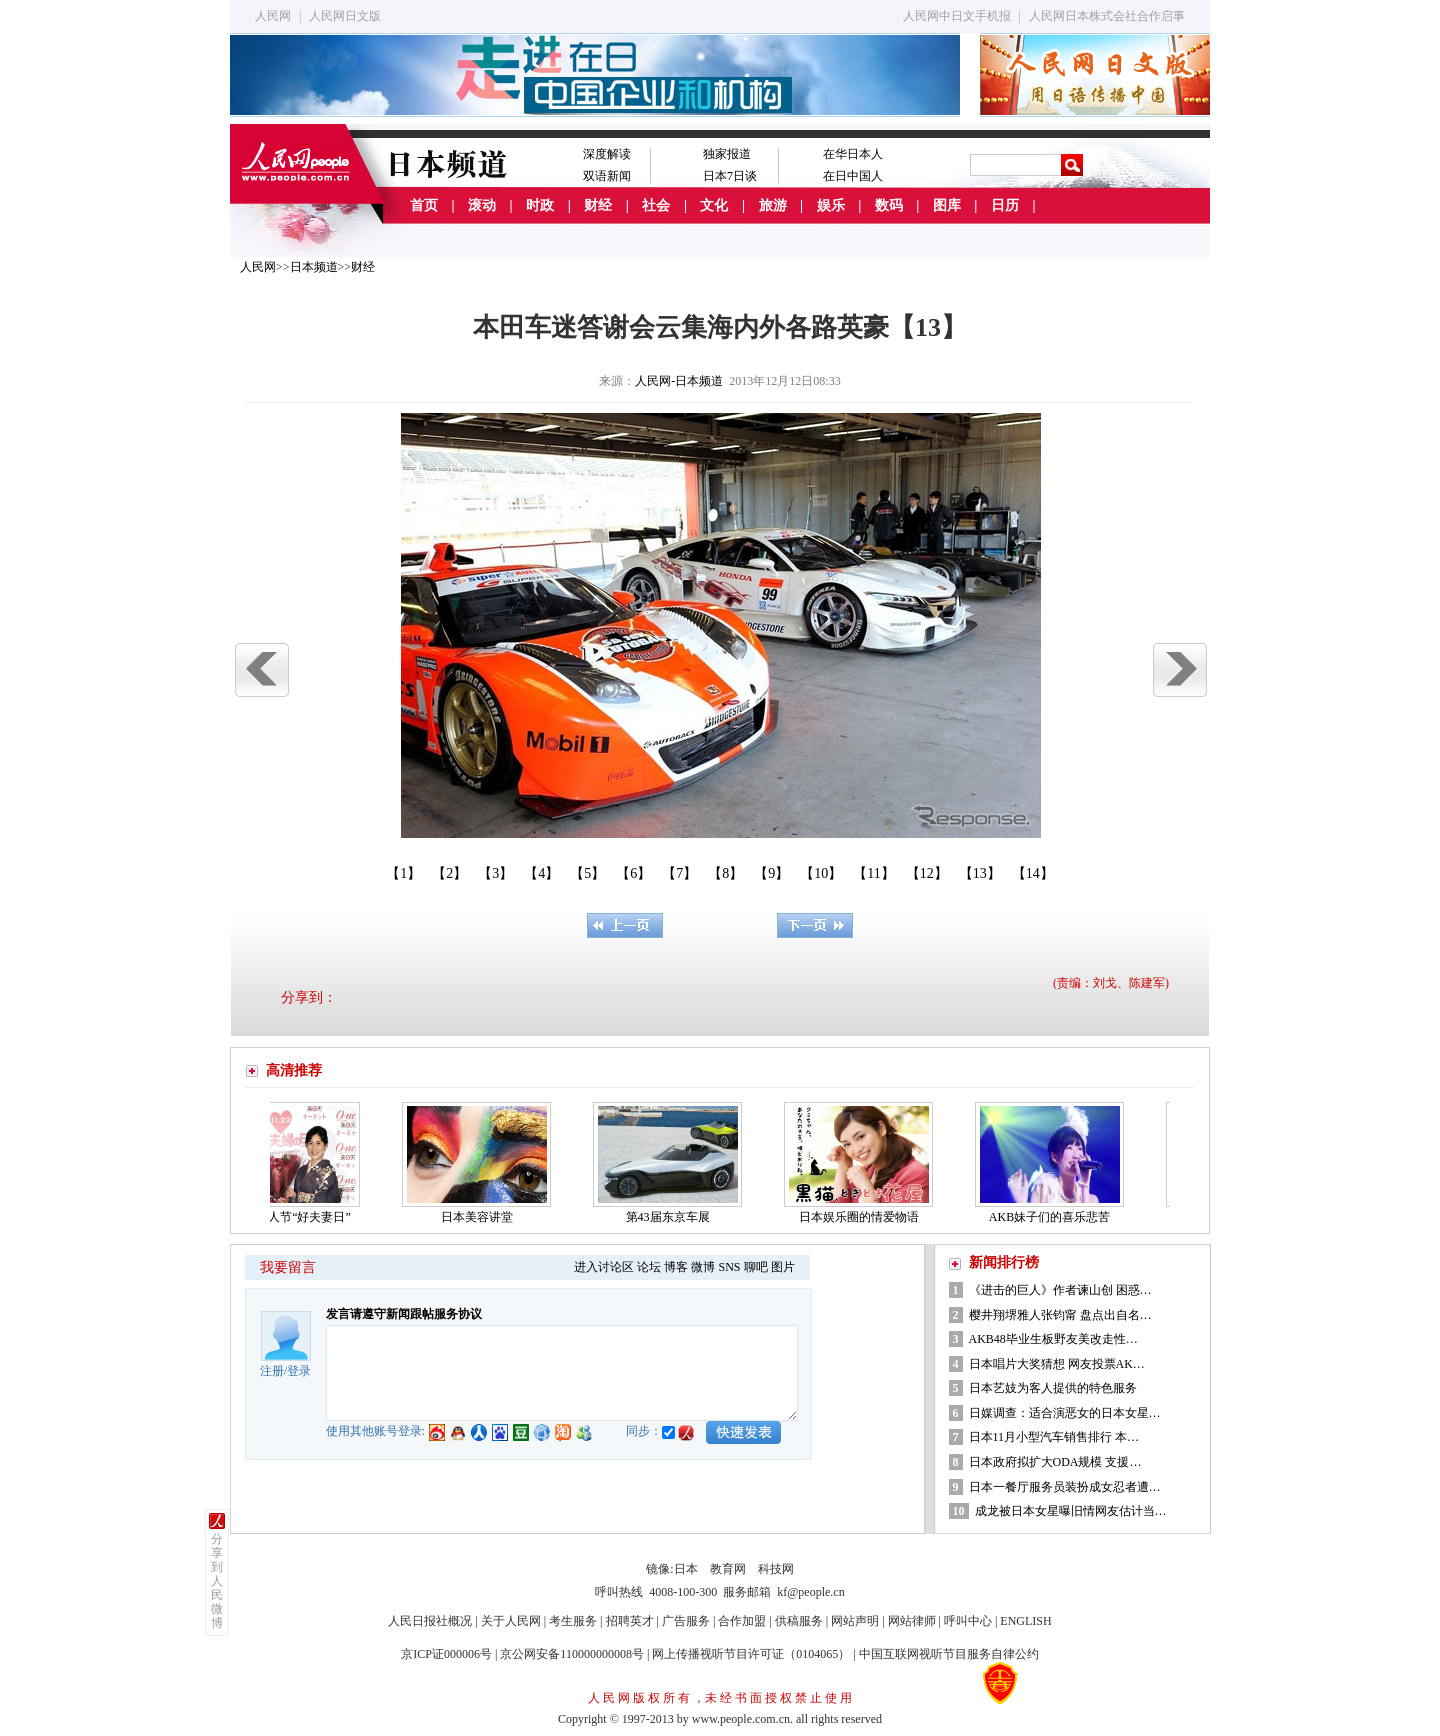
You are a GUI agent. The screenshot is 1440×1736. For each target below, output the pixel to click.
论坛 (649, 1267)
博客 (676, 1267)
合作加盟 (742, 1621)
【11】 (873, 873)
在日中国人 (853, 176)
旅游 (773, 205)
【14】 (1033, 873)
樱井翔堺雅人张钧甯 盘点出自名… (1060, 1315)
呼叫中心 (968, 1621)
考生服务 (573, 1621)
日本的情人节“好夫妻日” (290, 1217)
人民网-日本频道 (679, 381)
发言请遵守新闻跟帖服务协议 (404, 1314)
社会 (656, 205)
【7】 (679, 873)
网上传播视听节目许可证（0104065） (751, 1654)
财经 (598, 205)
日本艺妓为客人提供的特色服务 (1054, 1388)
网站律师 (912, 1621)
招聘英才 (630, 1621)
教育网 (728, 1569)
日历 (1005, 205)
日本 (686, 1569)
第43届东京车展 (673, 1217)
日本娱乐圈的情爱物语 (864, 1217)
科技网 (776, 1569)
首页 (424, 205)
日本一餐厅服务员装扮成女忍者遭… (1065, 1487)
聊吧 (756, 1267)
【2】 (449, 873)
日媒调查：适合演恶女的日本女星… (1065, 1413)
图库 (947, 205)
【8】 (725, 873)
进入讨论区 (604, 1267)
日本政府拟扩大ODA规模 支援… (1055, 1462)
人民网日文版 (345, 16)
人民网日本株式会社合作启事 (1107, 16)
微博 (703, 1267)
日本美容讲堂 (482, 1217)
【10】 (821, 873)
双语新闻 (607, 176)
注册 (272, 1371)
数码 (889, 205)
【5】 (587, 873)
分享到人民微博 (217, 1581)
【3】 (495, 873)
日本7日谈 (730, 176)
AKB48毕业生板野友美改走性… (1053, 1339)
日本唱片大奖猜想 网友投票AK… (1057, 1364)
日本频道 (314, 267)
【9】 (771, 873)
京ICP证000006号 (446, 1654)
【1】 (403, 873)
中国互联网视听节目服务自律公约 (949, 1654)
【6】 (633, 873)
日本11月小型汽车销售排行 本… (1054, 1437)
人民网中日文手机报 (957, 16)
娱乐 (831, 205)
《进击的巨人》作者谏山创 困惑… (1060, 1290)
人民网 (273, 16)
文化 (714, 205)
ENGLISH (1025, 1621)
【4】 (541, 873)
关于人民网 (511, 1621)
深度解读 (607, 154)
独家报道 (727, 154)
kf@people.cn (810, 1592)
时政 (540, 205)
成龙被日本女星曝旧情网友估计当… (1071, 1511)
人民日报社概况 (430, 1621)
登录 (299, 1371)
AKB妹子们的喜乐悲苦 (1054, 1217)
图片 (783, 1267)
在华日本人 (853, 154)
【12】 (927, 873)
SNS (729, 1267)
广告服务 (686, 1621)
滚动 (482, 205)
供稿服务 (799, 1621)
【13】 (980, 873)
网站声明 (855, 1621)
